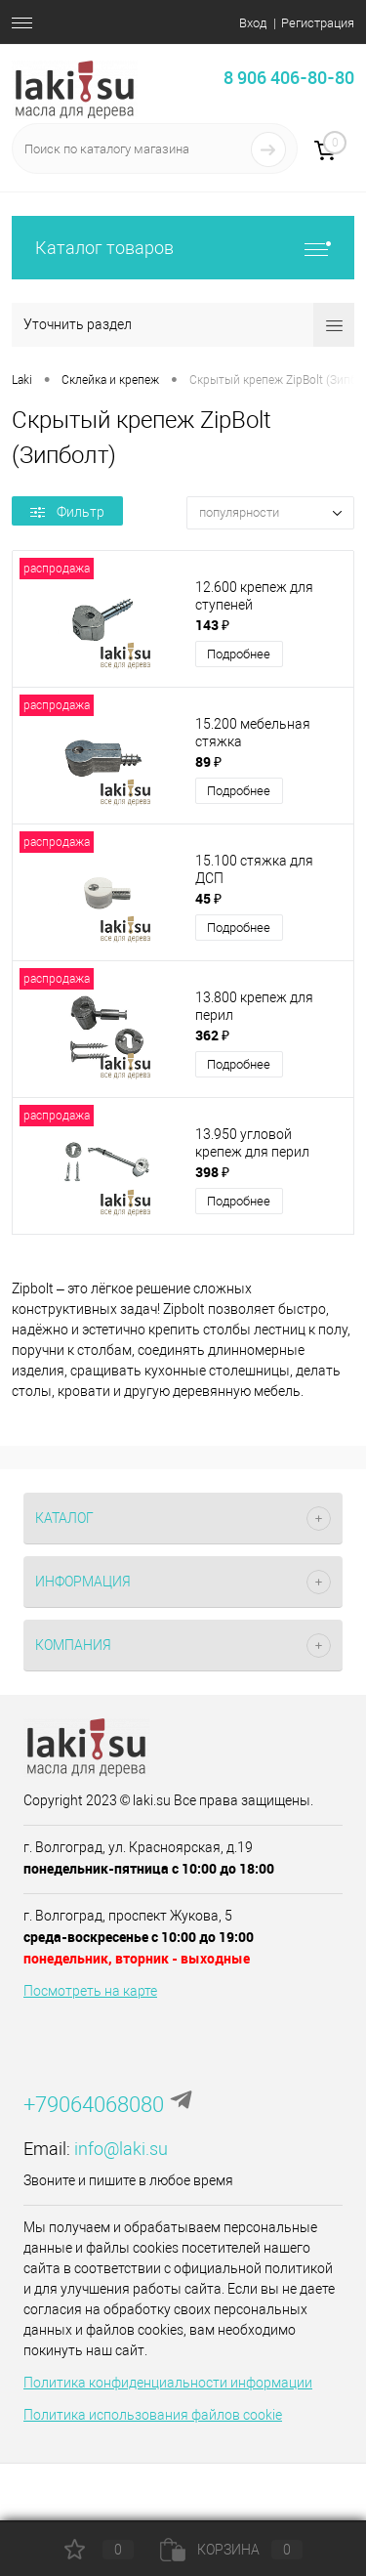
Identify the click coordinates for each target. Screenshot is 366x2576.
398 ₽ (212, 1171)
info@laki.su (121, 2148)
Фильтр (67, 512)
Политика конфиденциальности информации (167, 2382)
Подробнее (238, 654)
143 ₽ (212, 624)
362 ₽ (212, 1035)
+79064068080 (93, 2104)
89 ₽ (208, 761)
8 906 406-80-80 (289, 77)
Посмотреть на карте (90, 1991)
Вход (252, 23)
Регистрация (317, 23)
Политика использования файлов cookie (152, 2415)
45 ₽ (208, 898)
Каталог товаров (183, 247)
